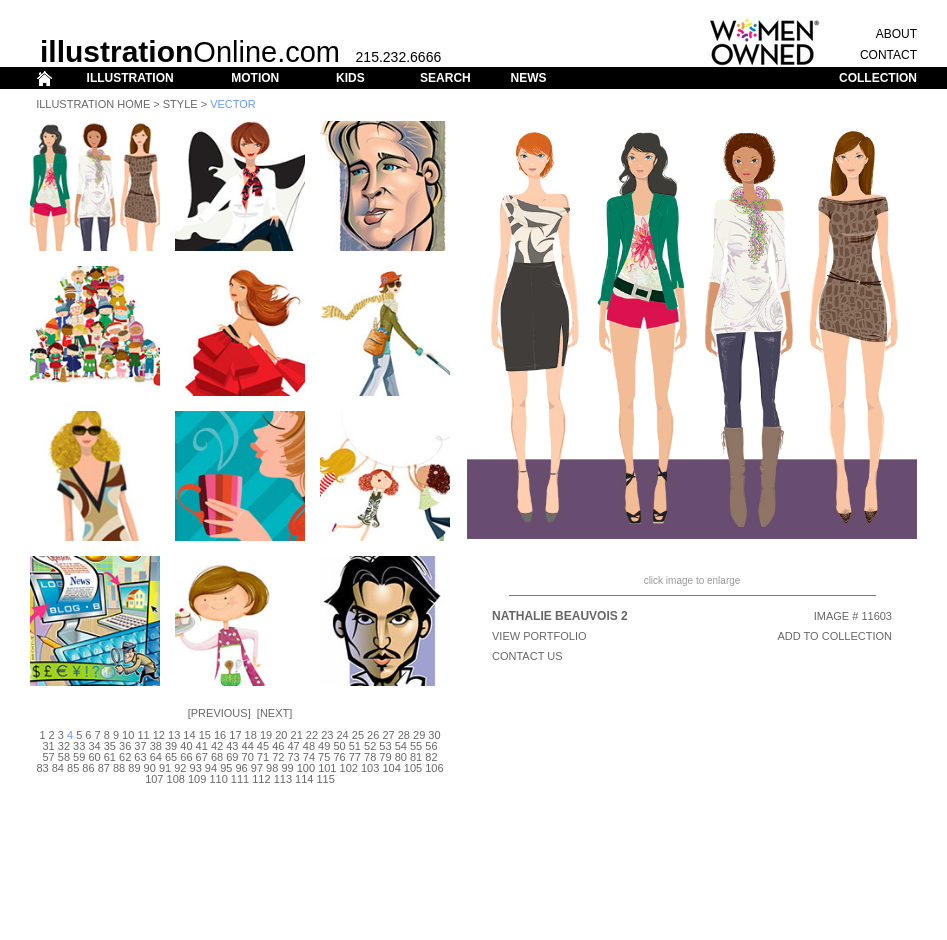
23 (327, 735)
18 (251, 735)
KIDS (350, 78)
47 (293, 746)
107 (154, 779)
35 (110, 746)
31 (48, 746)
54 (401, 746)
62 (125, 757)
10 (128, 735)
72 (278, 757)
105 (413, 768)
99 (287, 768)
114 (304, 779)
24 (342, 735)
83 (42, 768)
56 (431, 746)
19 (266, 735)
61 (110, 757)
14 (189, 735)
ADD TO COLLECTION (834, 636)
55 (416, 746)
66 (186, 757)
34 (94, 746)
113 (283, 779)
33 (79, 746)
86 (88, 768)
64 (156, 757)
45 (263, 746)
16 (220, 735)
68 (217, 757)
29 (419, 735)
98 (272, 768)
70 (248, 757)
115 (326, 779)
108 (176, 779)
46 (278, 746)
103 (370, 768)
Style (180, 104)
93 (196, 768)
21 (297, 735)
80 (401, 757)
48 (309, 746)
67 (202, 757)
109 (197, 779)
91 (165, 768)
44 (248, 746)
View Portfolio (539, 636)
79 (385, 757)
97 (257, 768)
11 (143, 735)
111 (240, 779)
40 (186, 746)
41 (202, 746)
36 (125, 746)
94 (211, 768)
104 (391, 768)
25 (358, 735)
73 (293, 757)
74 (309, 757)
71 (263, 757)
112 (261, 779)
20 (281, 735)
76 (339, 757)
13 (174, 735)
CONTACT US (527, 656)
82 (431, 757)
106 (434, 768)
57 (48, 757)
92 (180, 768)
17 (235, 735)
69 (232, 757)
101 (327, 768)
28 (404, 735)
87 (104, 768)
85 (73, 768)
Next (274, 713)
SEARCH (445, 78)
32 (64, 746)
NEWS (528, 78)
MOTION (255, 78)
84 (58, 768)
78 (370, 757)
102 (349, 768)
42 (217, 746)
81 (416, 757)
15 (205, 735)
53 (385, 746)
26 (373, 735)
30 (434, 735)
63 (140, 757)
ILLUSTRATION (130, 78)
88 (119, 768)
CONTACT (888, 55)
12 (159, 735)
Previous (219, 713)
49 (324, 746)
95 (226, 768)
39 (171, 746)
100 (306, 768)
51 (355, 746)
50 (339, 746)
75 (324, 757)
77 (355, 757)
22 (312, 735)
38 (156, 746)
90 (150, 768)
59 (79, 757)
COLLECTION (878, 78)
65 (171, 757)
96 (241, 768)
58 (64, 757)
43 (232, 746)
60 (94, 757)
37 (140, 746)
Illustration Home (93, 104)
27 (388, 735)
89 (134, 768)
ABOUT (896, 34)
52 (370, 746)
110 (218, 779)
